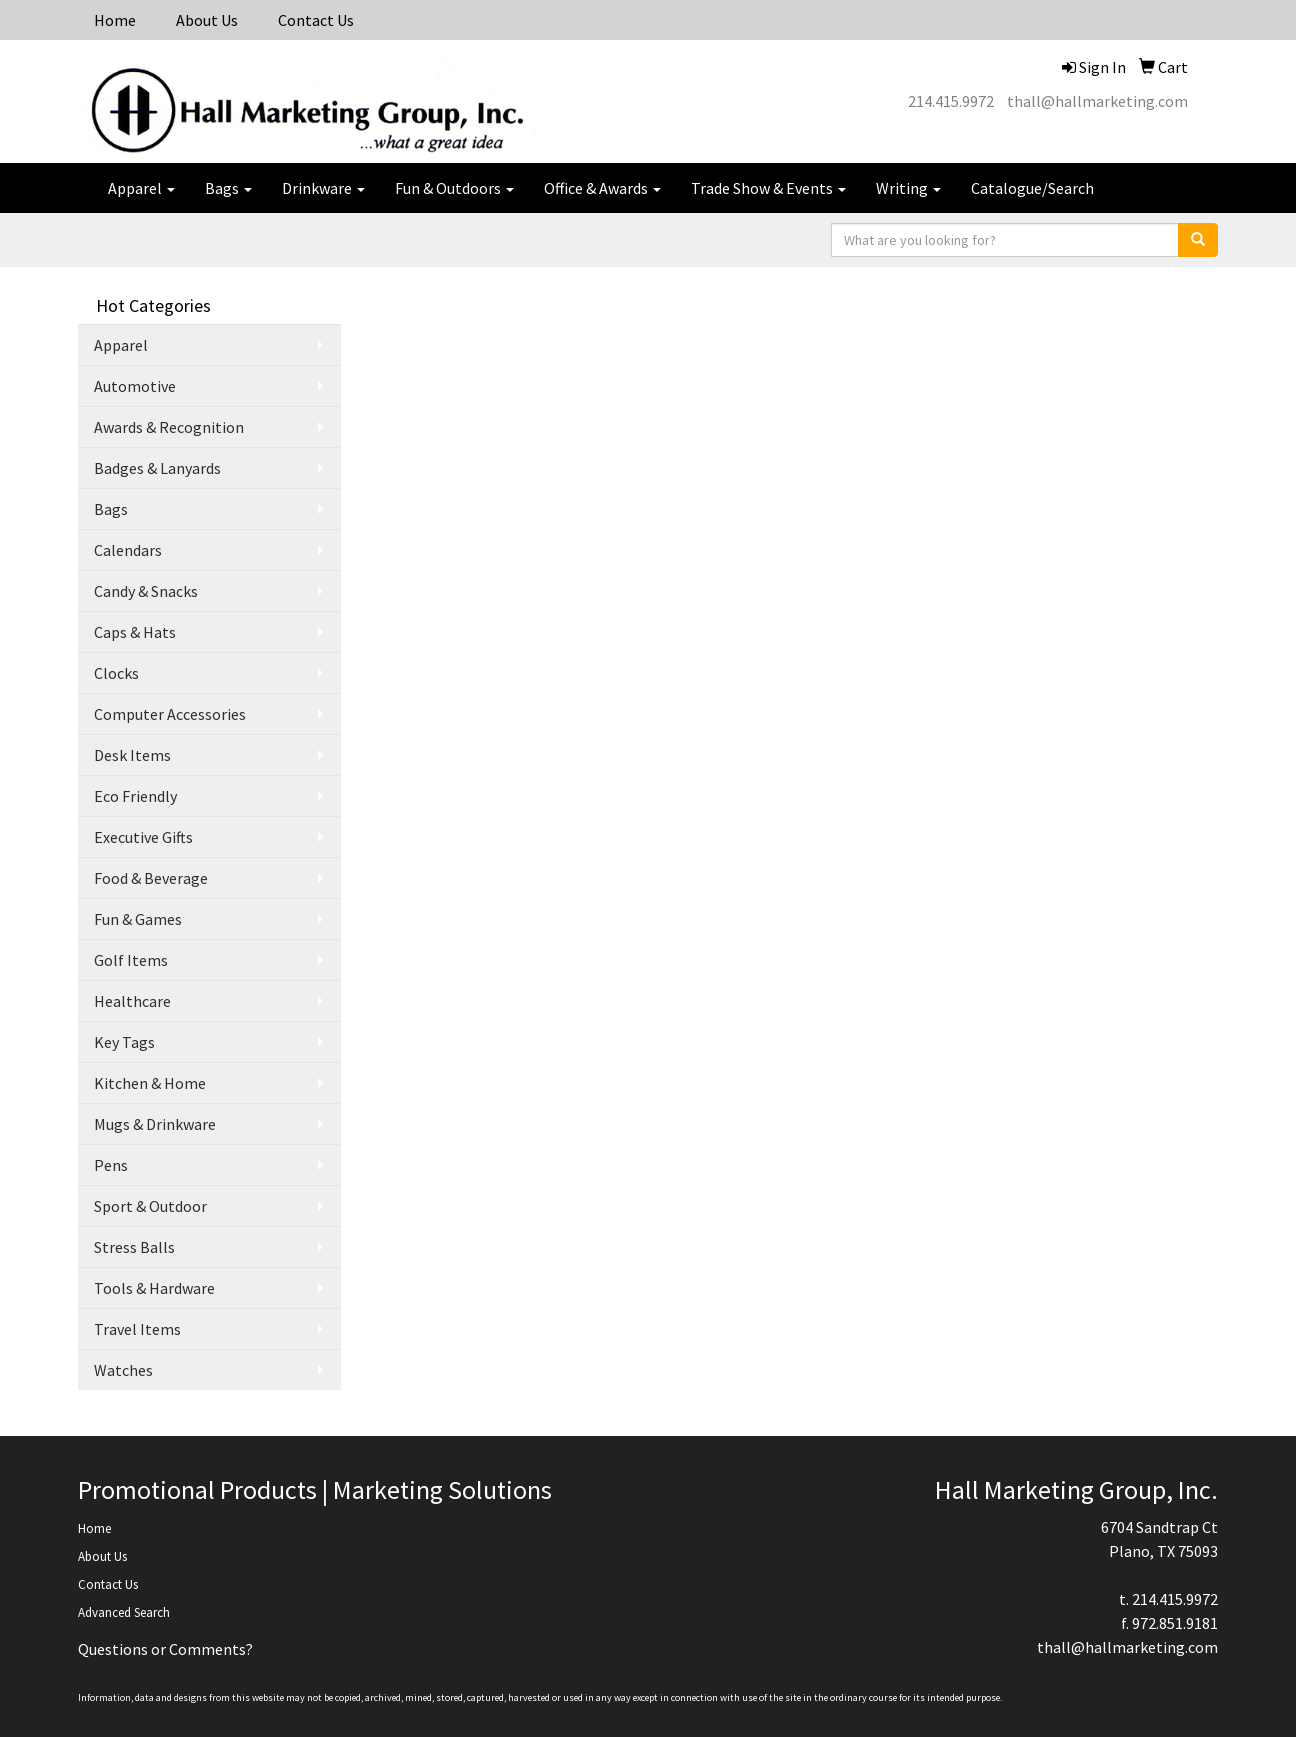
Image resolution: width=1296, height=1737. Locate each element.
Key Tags (124, 1042)
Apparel (141, 188)
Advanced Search (124, 1612)
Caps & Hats (135, 632)
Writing (908, 188)
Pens (111, 1165)
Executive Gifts (143, 837)
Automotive (135, 386)
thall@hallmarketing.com (1097, 101)
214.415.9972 (951, 101)
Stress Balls (134, 1247)
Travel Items (137, 1329)
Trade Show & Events (768, 188)
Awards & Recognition (169, 427)
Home (115, 20)
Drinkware (323, 188)
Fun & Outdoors (454, 188)
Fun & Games (138, 919)
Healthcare (132, 1001)
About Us (207, 20)
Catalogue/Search (1032, 188)
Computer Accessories (170, 714)
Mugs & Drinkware (155, 1124)
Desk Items (132, 755)
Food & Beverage (151, 878)
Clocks (116, 673)
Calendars (128, 550)
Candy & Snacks (146, 591)
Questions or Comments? (165, 1649)
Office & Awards (602, 188)
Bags (228, 188)
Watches (123, 1370)
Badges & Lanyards (157, 468)
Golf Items (131, 960)
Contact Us (316, 20)
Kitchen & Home (150, 1083)
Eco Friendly (135, 796)
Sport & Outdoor (150, 1206)
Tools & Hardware (154, 1288)
